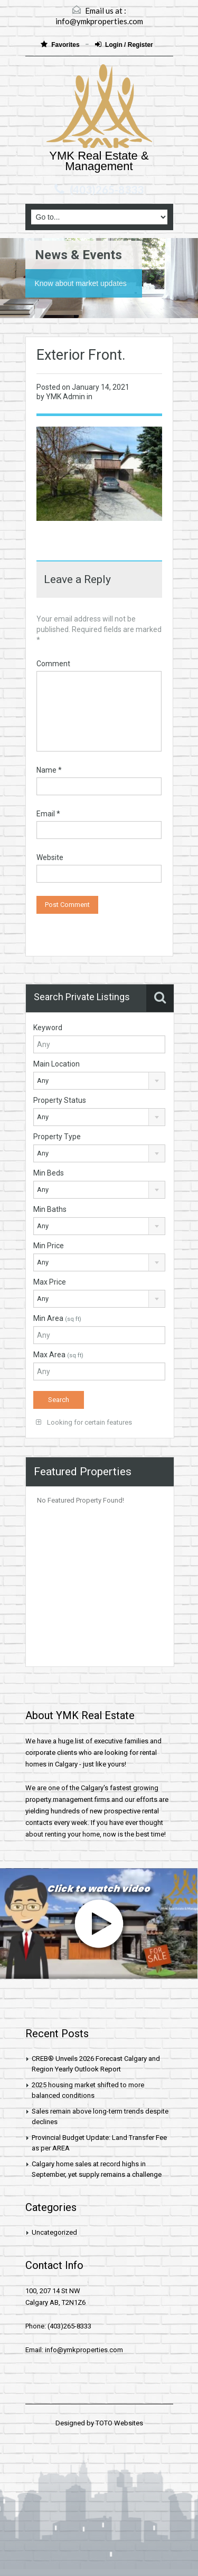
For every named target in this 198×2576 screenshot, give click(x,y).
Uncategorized (54, 2232)
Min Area (57, 1318)
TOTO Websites (119, 2423)
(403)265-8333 (107, 189)
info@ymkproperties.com (99, 21)
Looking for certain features (84, 1422)
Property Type (57, 1136)
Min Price (48, 1245)
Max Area (58, 1354)
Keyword (47, 1027)
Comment (53, 663)
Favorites (61, 44)
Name (49, 770)
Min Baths (50, 1209)
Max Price (49, 1282)
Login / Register (124, 44)
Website (49, 857)
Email (48, 814)
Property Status (59, 1100)
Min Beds (48, 1173)
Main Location (56, 1064)
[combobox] (99, 1081)
